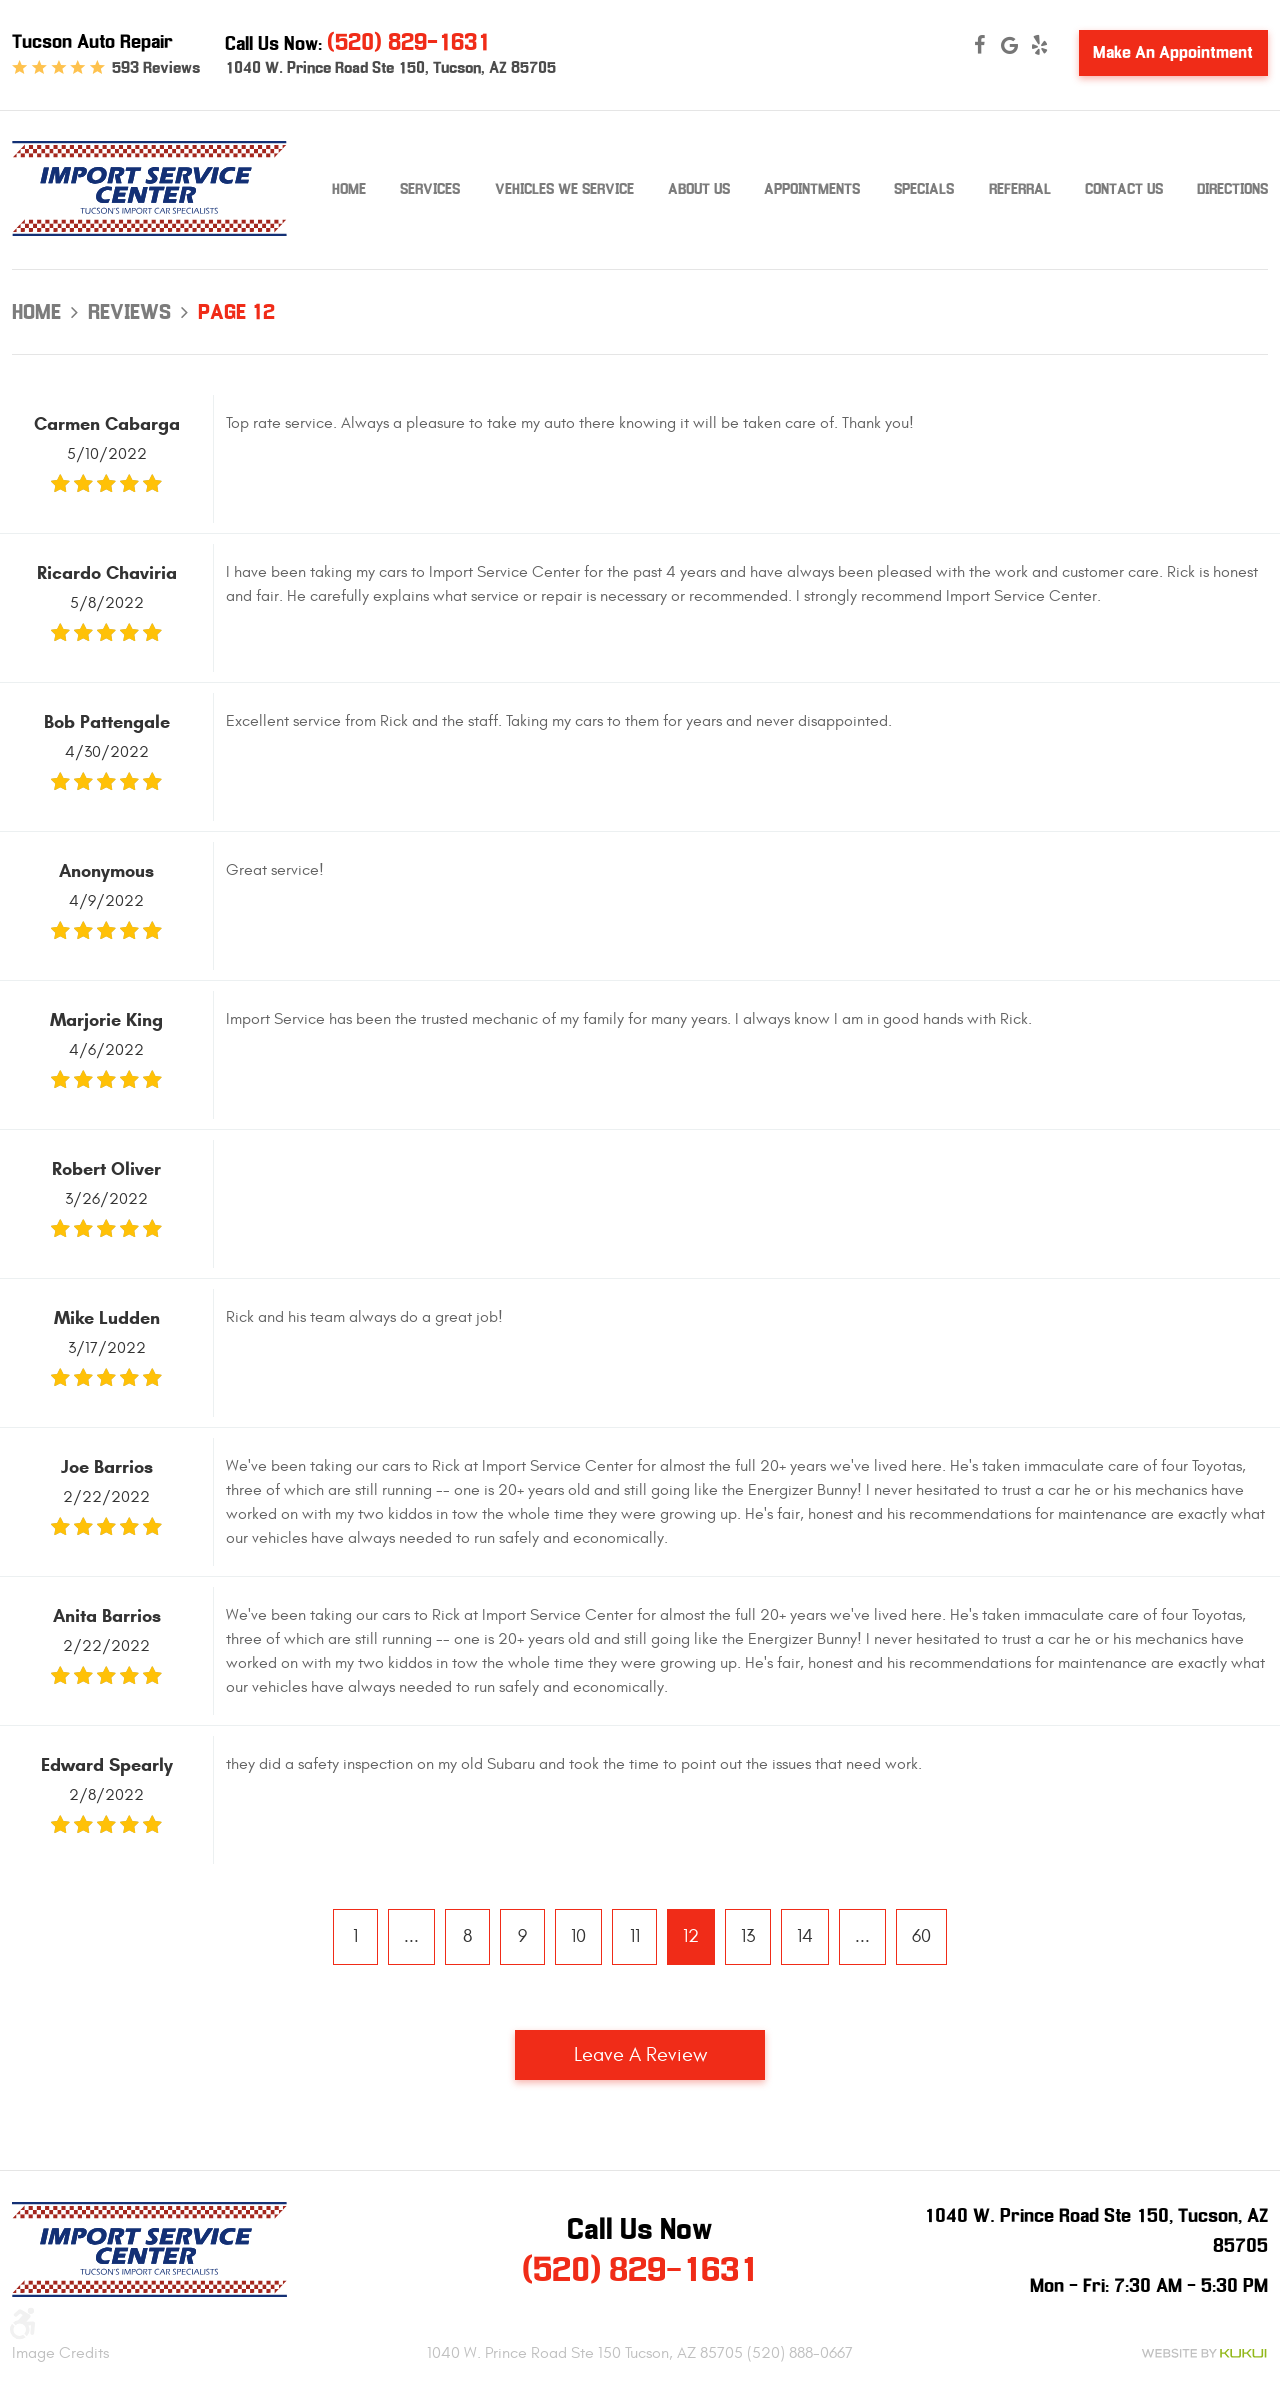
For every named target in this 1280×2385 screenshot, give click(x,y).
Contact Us (1124, 189)
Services (430, 189)
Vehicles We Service (564, 189)
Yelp (1040, 45)
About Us (699, 189)
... (411, 1936)
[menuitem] (349, 189)
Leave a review (640, 2054)
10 (578, 1936)
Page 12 (236, 312)
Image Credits (60, 2353)
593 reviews (156, 68)
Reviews (129, 312)
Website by (1204, 2353)
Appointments (812, 189)
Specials (924, 189)
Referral (1020, 189)
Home (349, 189)
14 (805, 1936)
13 (748, 1936)
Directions (1232, 189)
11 (635, 1936)
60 (921, 1936)
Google (1010, 45)
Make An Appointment (1173, 52)
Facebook (980, 45)
